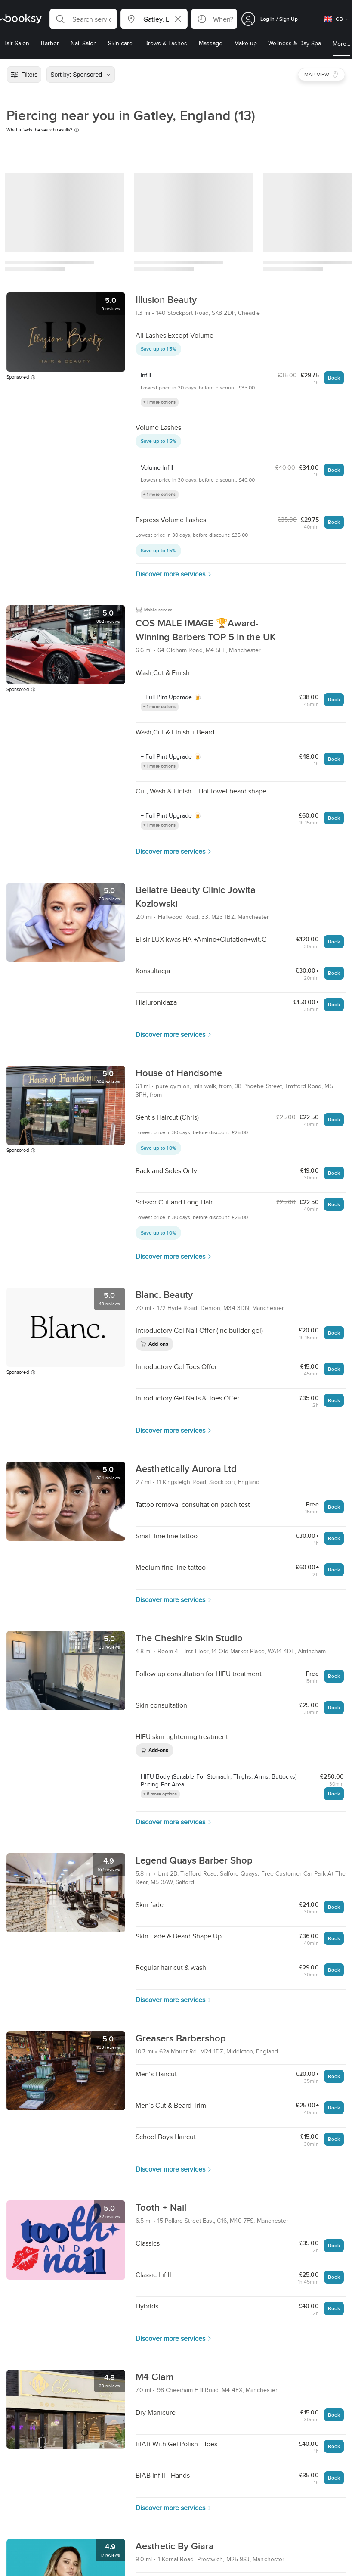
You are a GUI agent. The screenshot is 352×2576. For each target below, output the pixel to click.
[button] (83, 19)
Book (334, 377)
